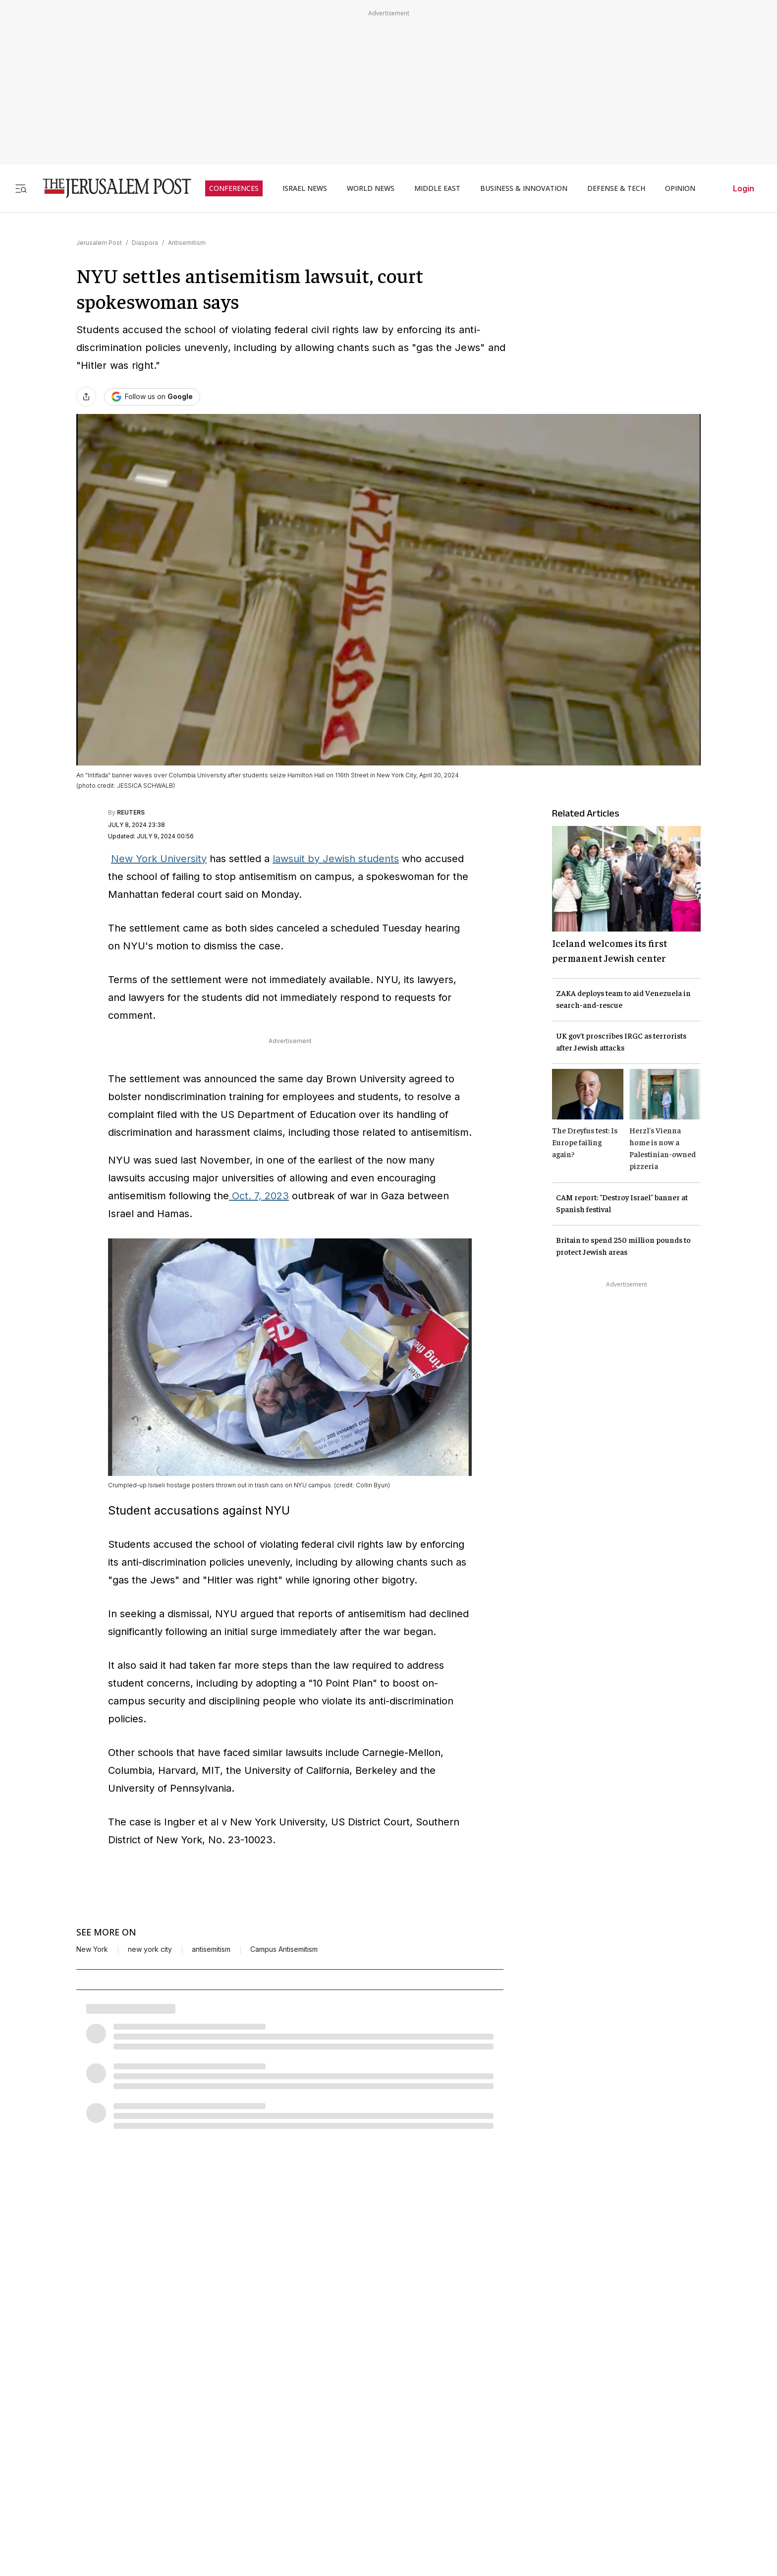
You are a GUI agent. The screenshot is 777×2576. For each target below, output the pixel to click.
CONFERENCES (234, 188)
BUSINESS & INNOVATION (523, 188)
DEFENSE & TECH (616, 188)
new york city (150, 1949)
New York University (159, 859)
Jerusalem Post (99, 242)
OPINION (680, 188)
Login (743, 188)
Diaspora (145, 242)
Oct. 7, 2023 (259, 1196)
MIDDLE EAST (437, 188)
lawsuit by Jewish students (336, 859)
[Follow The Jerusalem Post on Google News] (152, 397)
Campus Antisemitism (284, 1949)
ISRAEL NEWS (304, 188)
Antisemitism (187, 242)
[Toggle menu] (21, 188)
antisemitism (211, 1949)
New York (92, 1949)
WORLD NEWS (370, 188)
